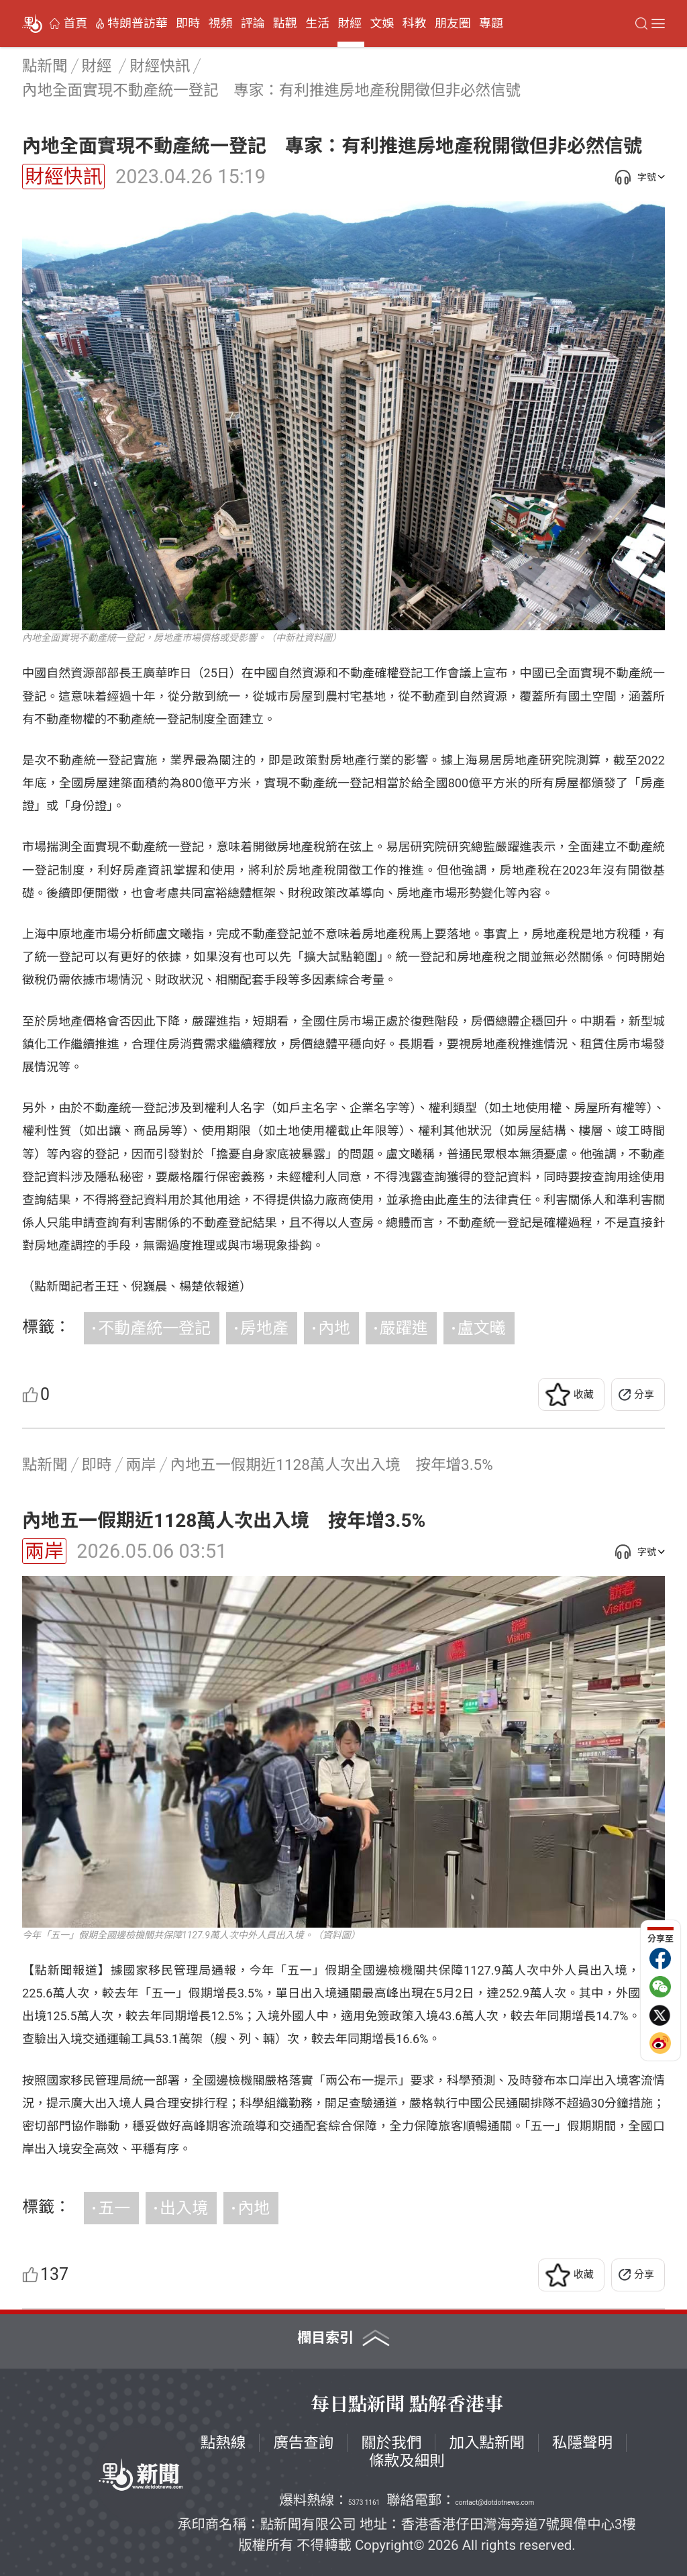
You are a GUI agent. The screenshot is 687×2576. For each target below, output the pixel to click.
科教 (415, 23)
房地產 (264, 1328)
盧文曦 (482, 1328)
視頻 (220, 23)
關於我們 (391, 2442)
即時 (188, 23)
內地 (334, 1328)
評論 (253, 23)
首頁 (75, 23)
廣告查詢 (303, 2442)
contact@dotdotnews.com (495, 2502)
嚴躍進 (404, 1328)
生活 (317, 23)
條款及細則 (407, 2460)
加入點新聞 (487, 2442)
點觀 (285, 23)
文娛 (382, 23)
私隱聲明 (582, 2442)
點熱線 (223, 2442)
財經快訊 (63, 176)
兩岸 (44, 1551)
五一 (114, 2208)
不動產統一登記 (154, 1328)
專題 (491, 23)
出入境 (184, 2208)
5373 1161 (364, 2502)
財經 (349, 23)
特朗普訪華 (137, 23)
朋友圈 (453, 23)
